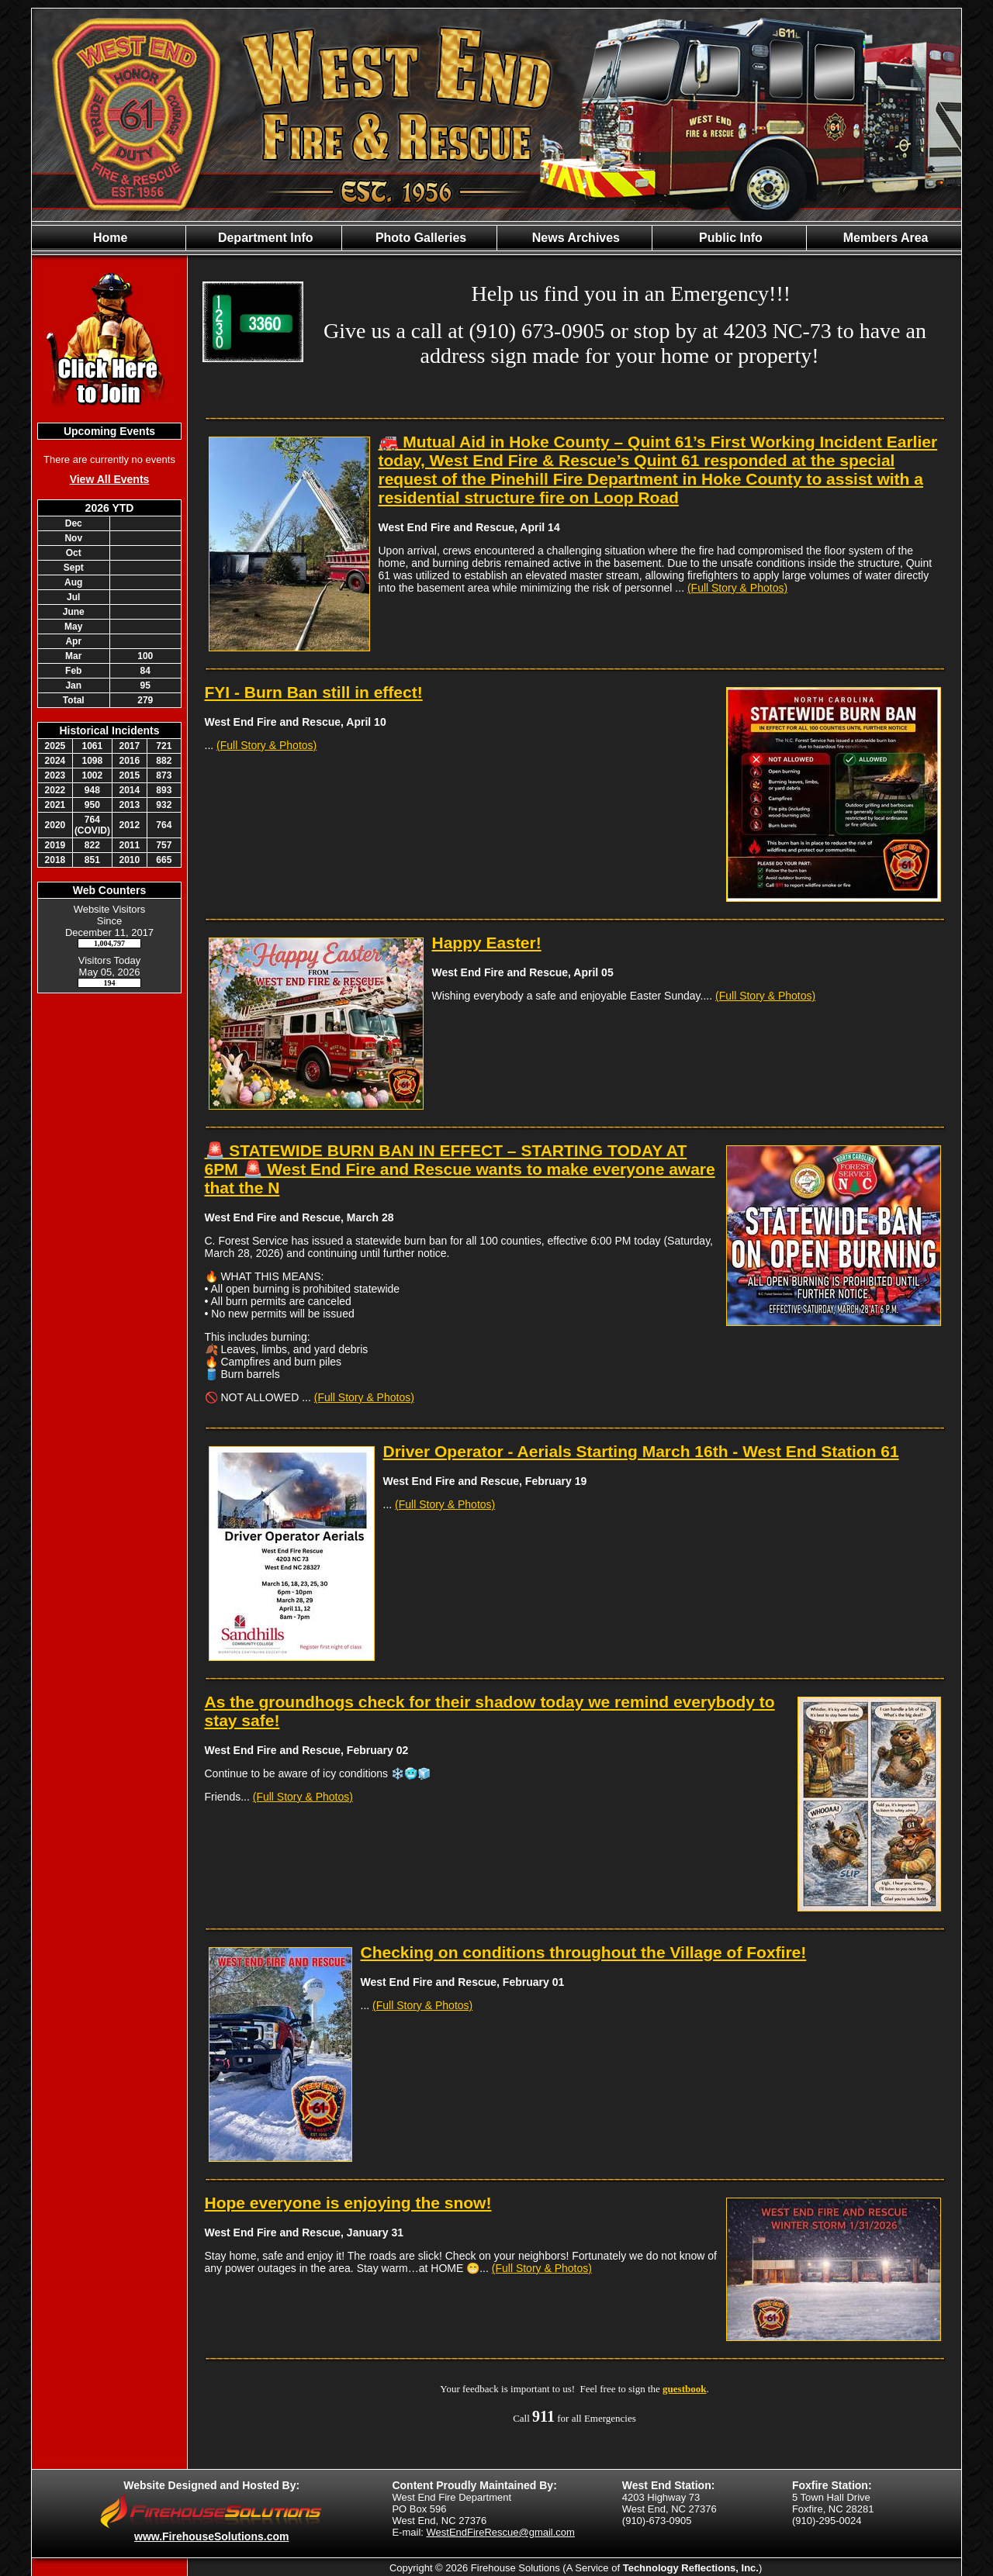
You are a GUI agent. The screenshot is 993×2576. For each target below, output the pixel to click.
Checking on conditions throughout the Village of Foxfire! (584, 1952)
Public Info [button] (729, 237)
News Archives (574, 237)
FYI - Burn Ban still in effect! (314, 692)
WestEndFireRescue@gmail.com (501, 2532)
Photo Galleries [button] (419, 237)
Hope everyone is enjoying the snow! (348, 2203)
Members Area (883, 237)
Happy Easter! (486, 942)
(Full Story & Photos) (737, 588)
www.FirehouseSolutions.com (211, 2536)
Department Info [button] (263, 237)
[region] (496, 238)
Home (109, 237)
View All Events (110, 479)
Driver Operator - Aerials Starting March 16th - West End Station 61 (641, 1451)
